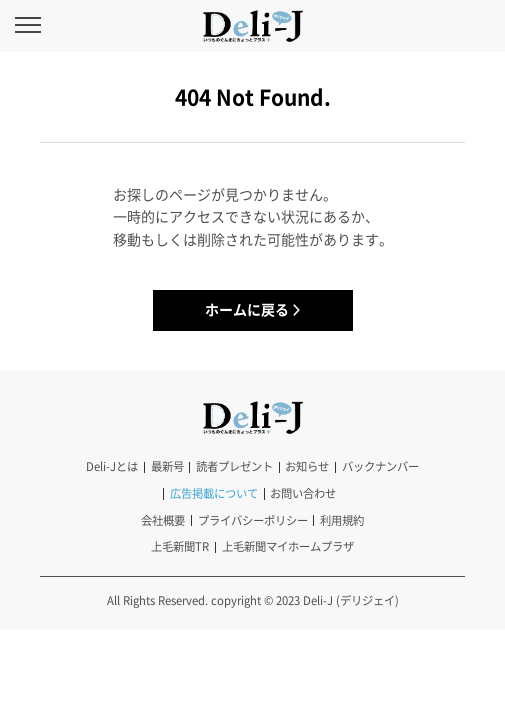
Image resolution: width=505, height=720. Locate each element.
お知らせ (307, 466)
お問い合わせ (303, 493)
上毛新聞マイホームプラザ (288, 546)
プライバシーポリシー (253, 520)
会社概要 (163, 520)
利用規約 (342, 520)
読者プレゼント (234, 466)
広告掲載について (214, 493)
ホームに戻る (247, 309)
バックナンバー (380, 466)
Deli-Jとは (112, 466)
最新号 (167, 466)
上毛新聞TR (180, 546)
